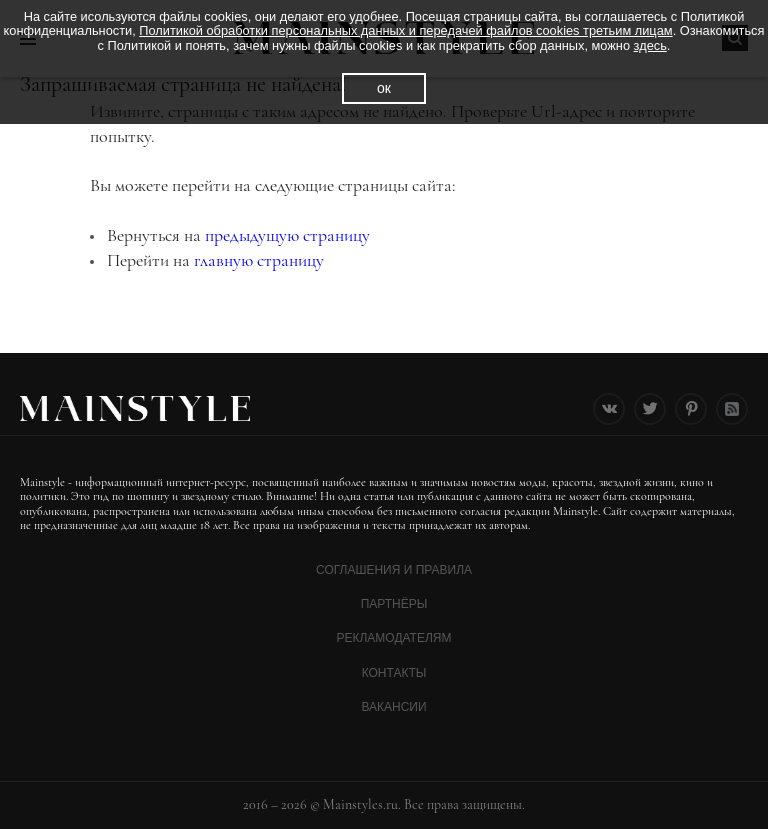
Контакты (394, 673)
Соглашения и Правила (394, 570)
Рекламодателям (393, 638)
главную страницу (259, 260)
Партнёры (394, 604)
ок (384, 88)
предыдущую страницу (287, 235)
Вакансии (393, 707)
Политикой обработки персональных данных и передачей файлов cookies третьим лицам (405, 30)
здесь (650, 45)
